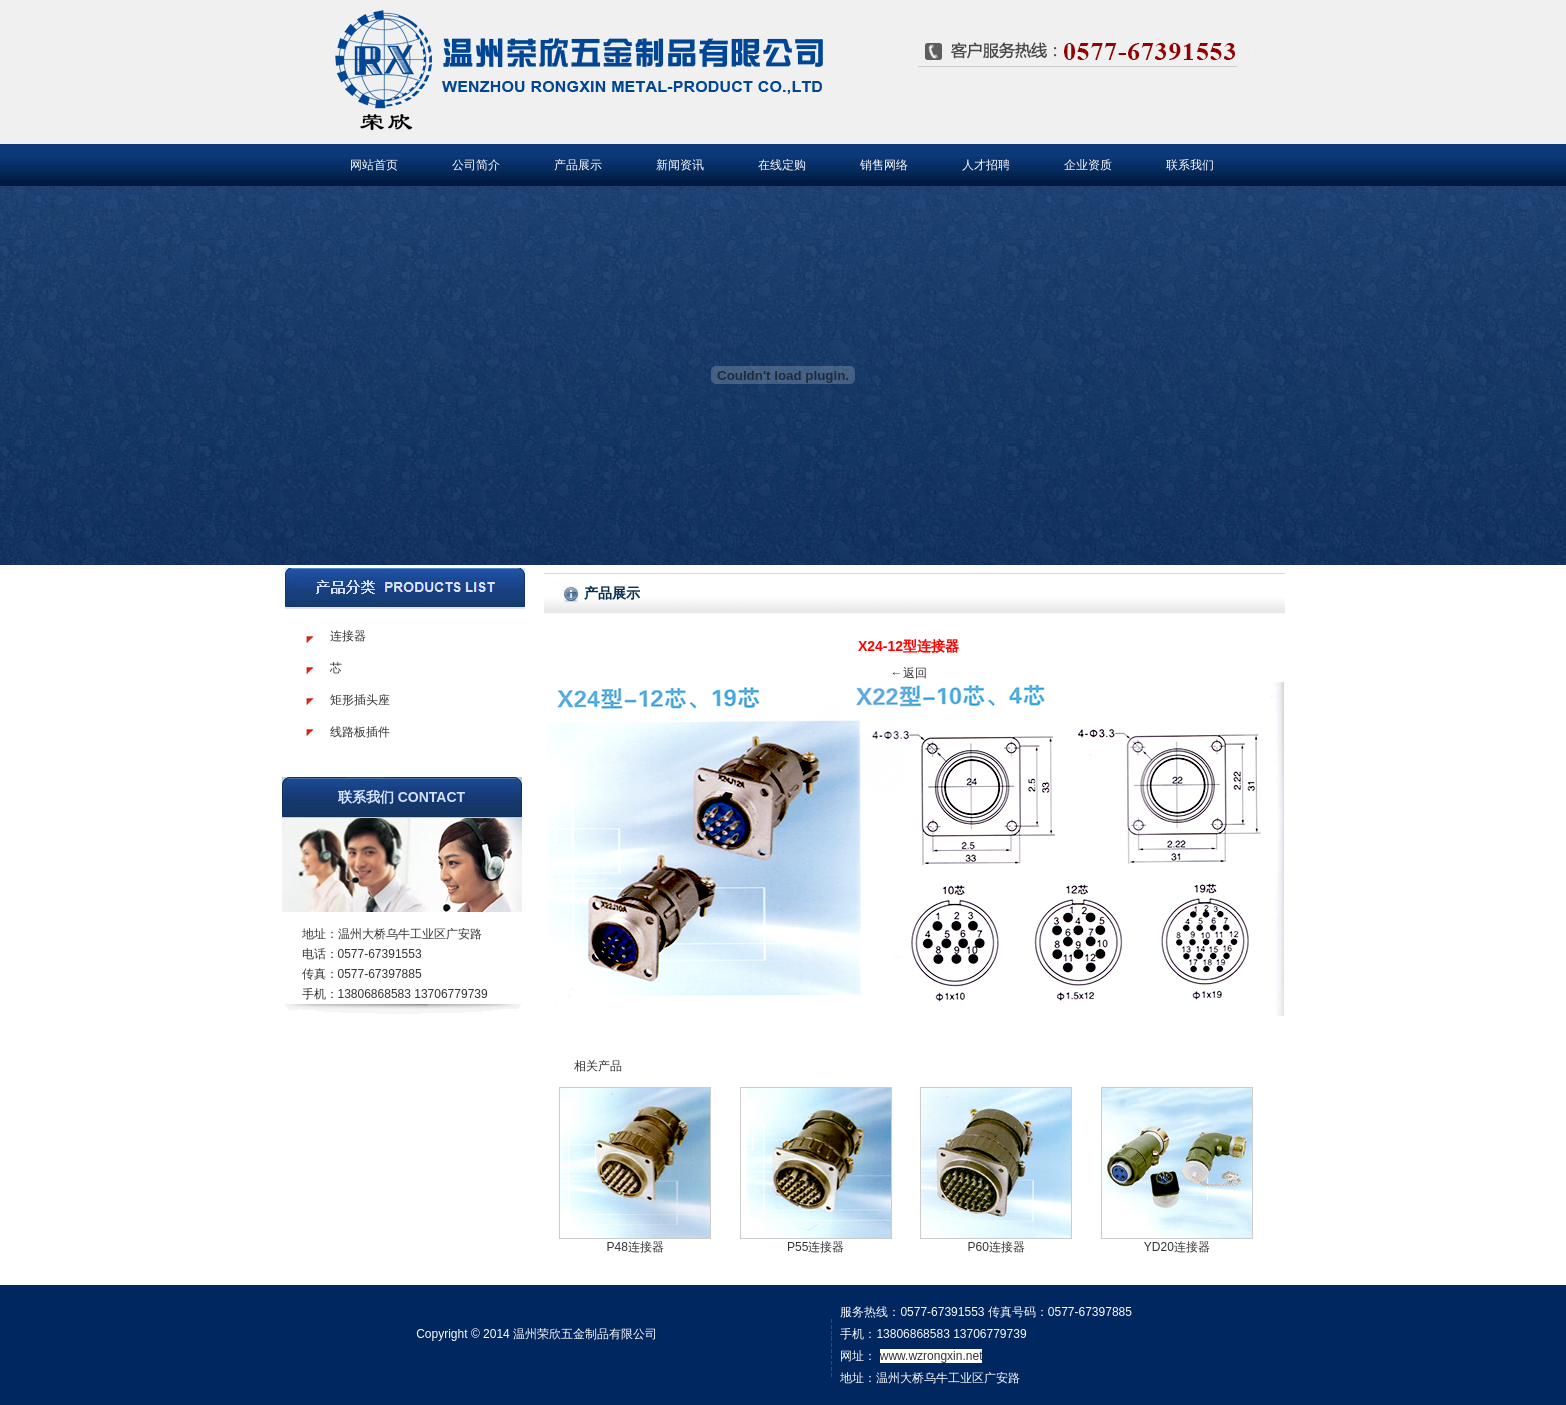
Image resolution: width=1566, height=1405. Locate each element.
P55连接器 (815, 1247)
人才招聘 (986, 165)
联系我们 (1190, 165)
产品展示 (578, 165)
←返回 (909, 673)
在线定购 (782, 165)
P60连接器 (996, 1247)
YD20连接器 (1177, 1247)
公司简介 (476, 165)
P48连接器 (634, 1247)
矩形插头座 (360, 700)
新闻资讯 (680, 165)
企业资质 (1088, 165)
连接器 (348, 636)
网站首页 (374, 165)
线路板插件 (360, 732)
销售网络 (884, 165)
